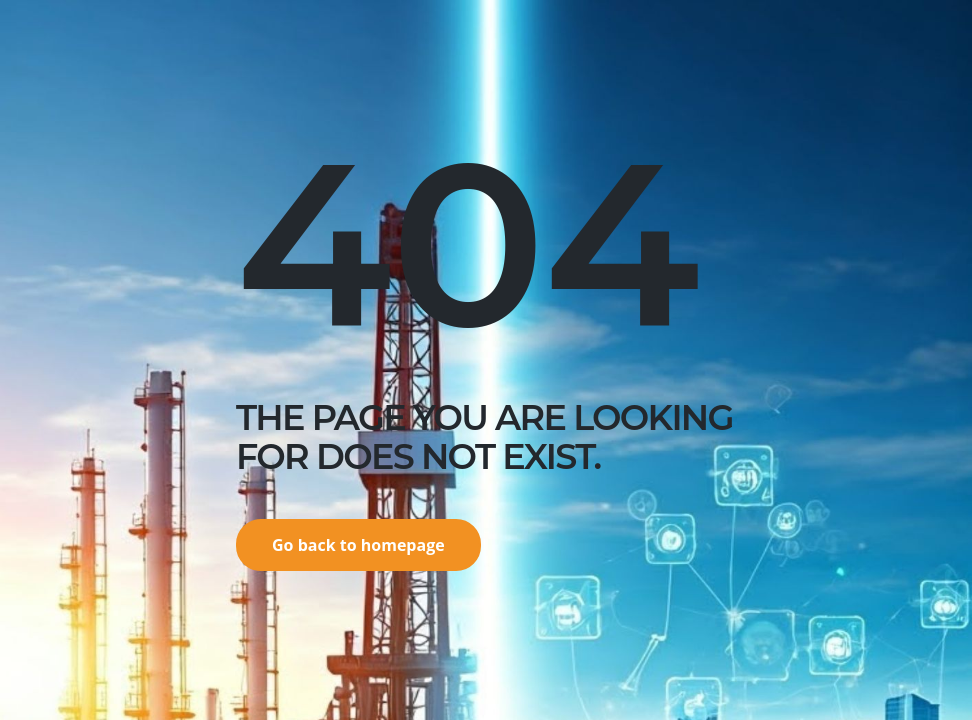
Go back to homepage (358, 545)
